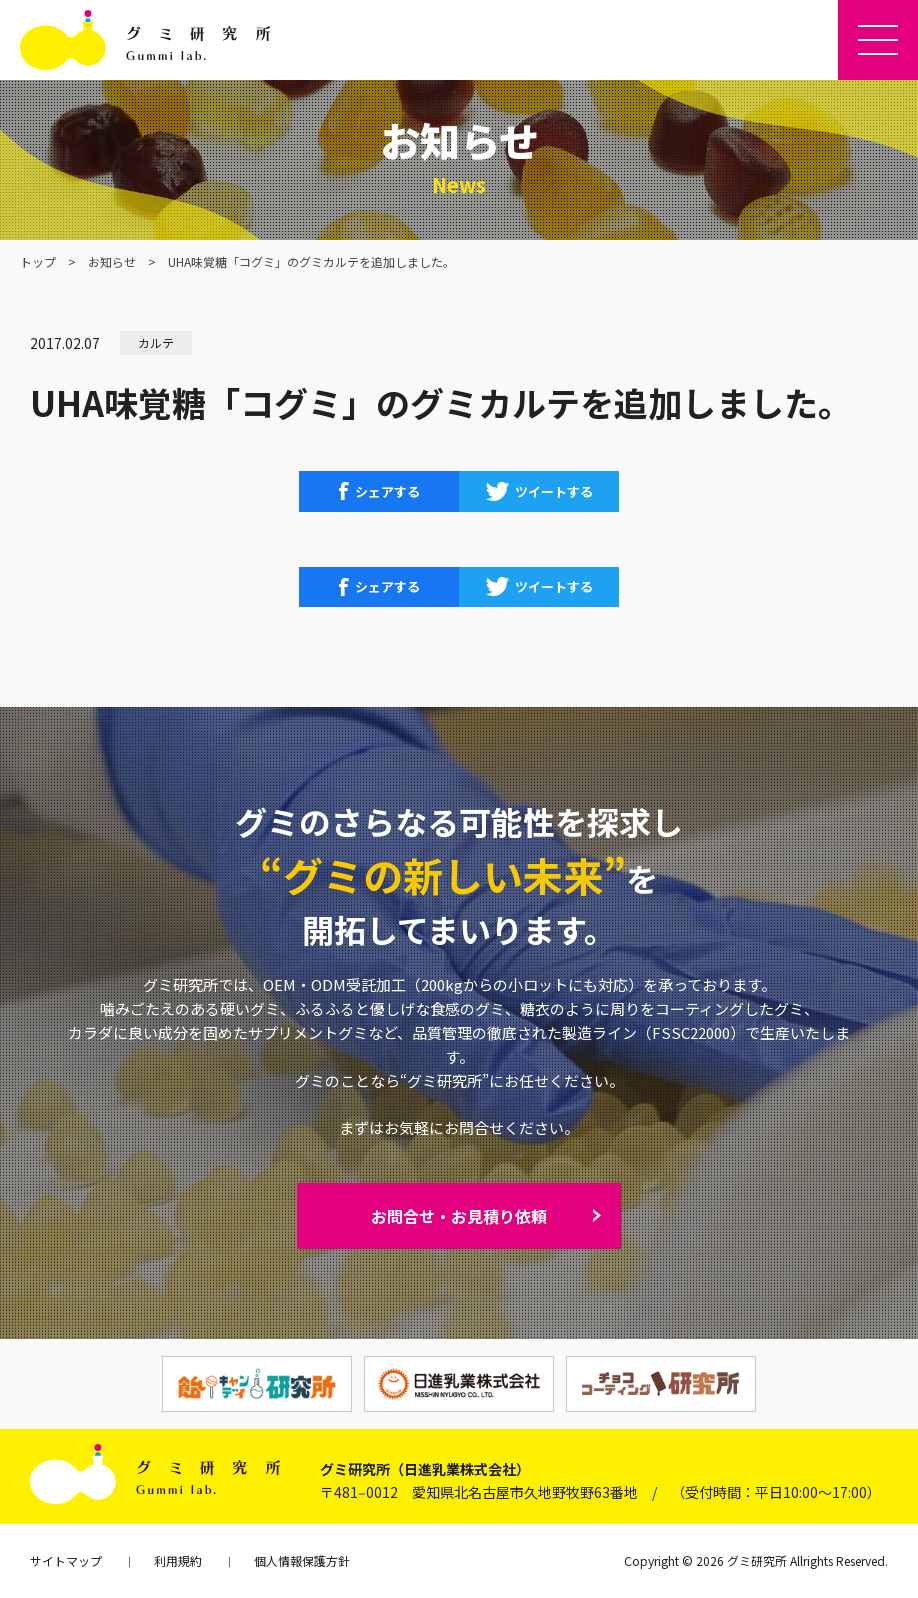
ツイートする (554, 491)
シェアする (387, 491)
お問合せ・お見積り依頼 (459, 1216)
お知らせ (112, 261)
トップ (38, 261)
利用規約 (178, 1560)
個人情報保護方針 (302, 1560)
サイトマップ (66, 1560)
